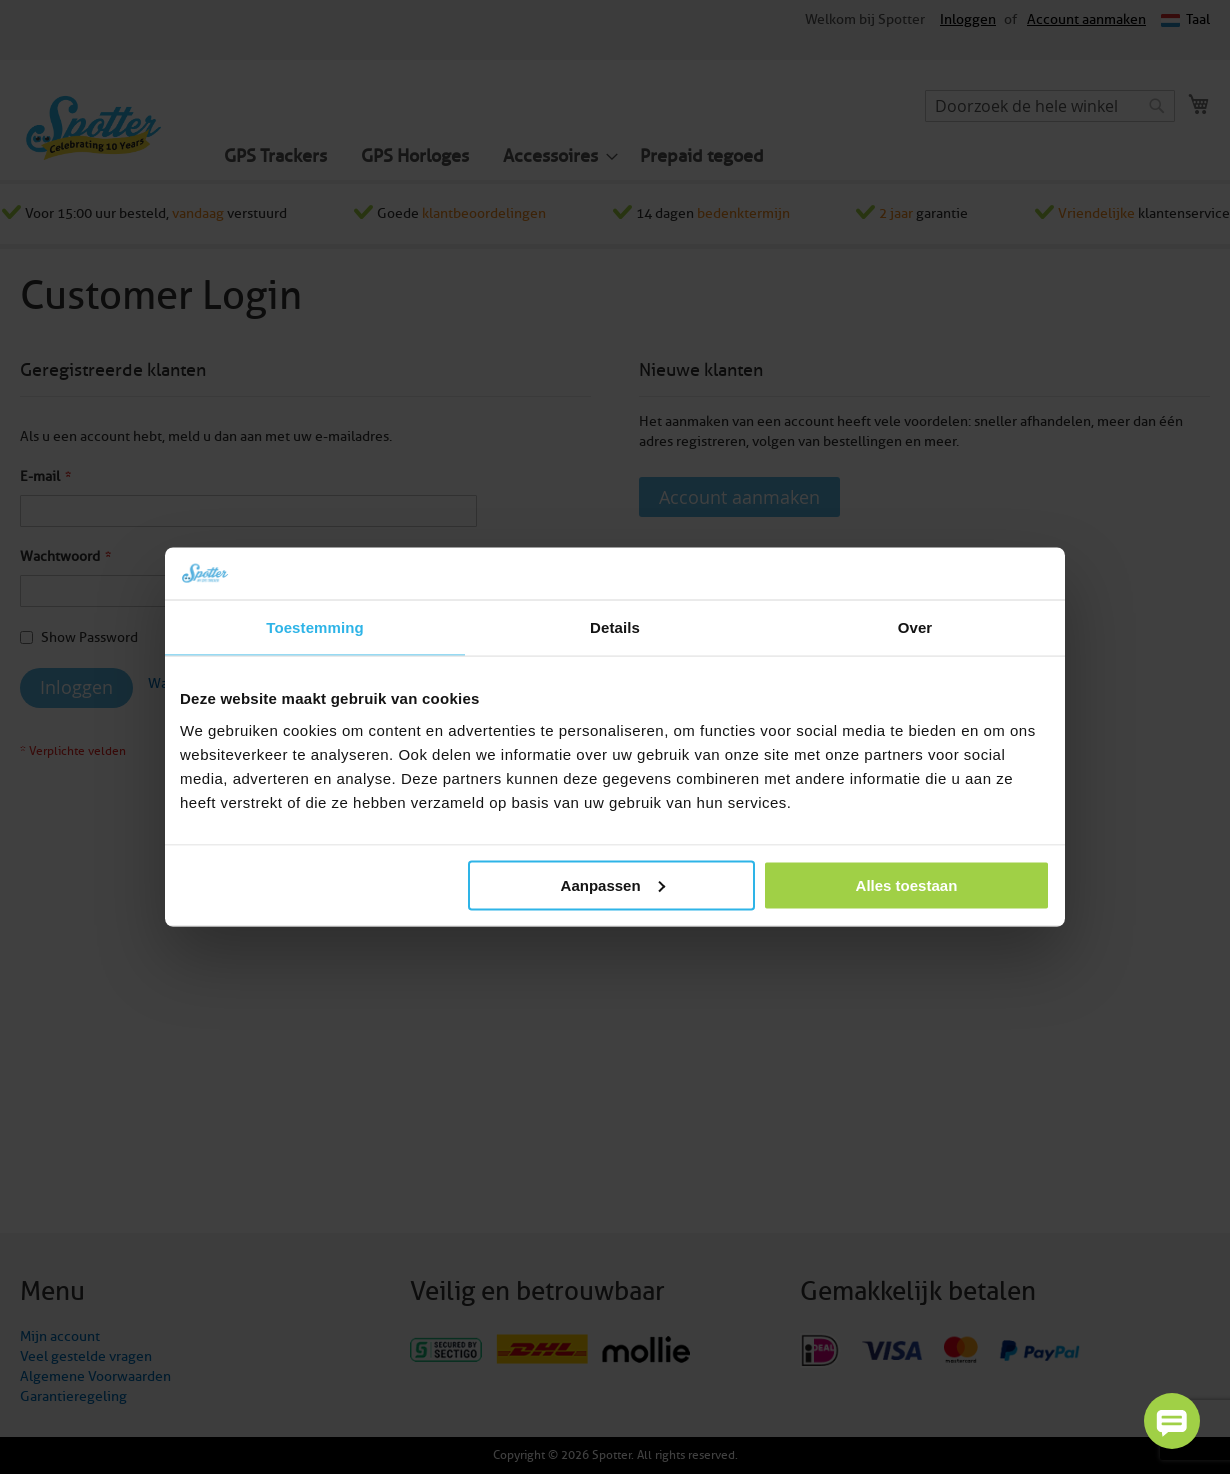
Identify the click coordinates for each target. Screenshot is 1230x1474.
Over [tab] (915, 627)
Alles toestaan (907, 884)
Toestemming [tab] (315, 627)
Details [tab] (615, 627)
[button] (1172, 1421)
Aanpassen (613, 884)
